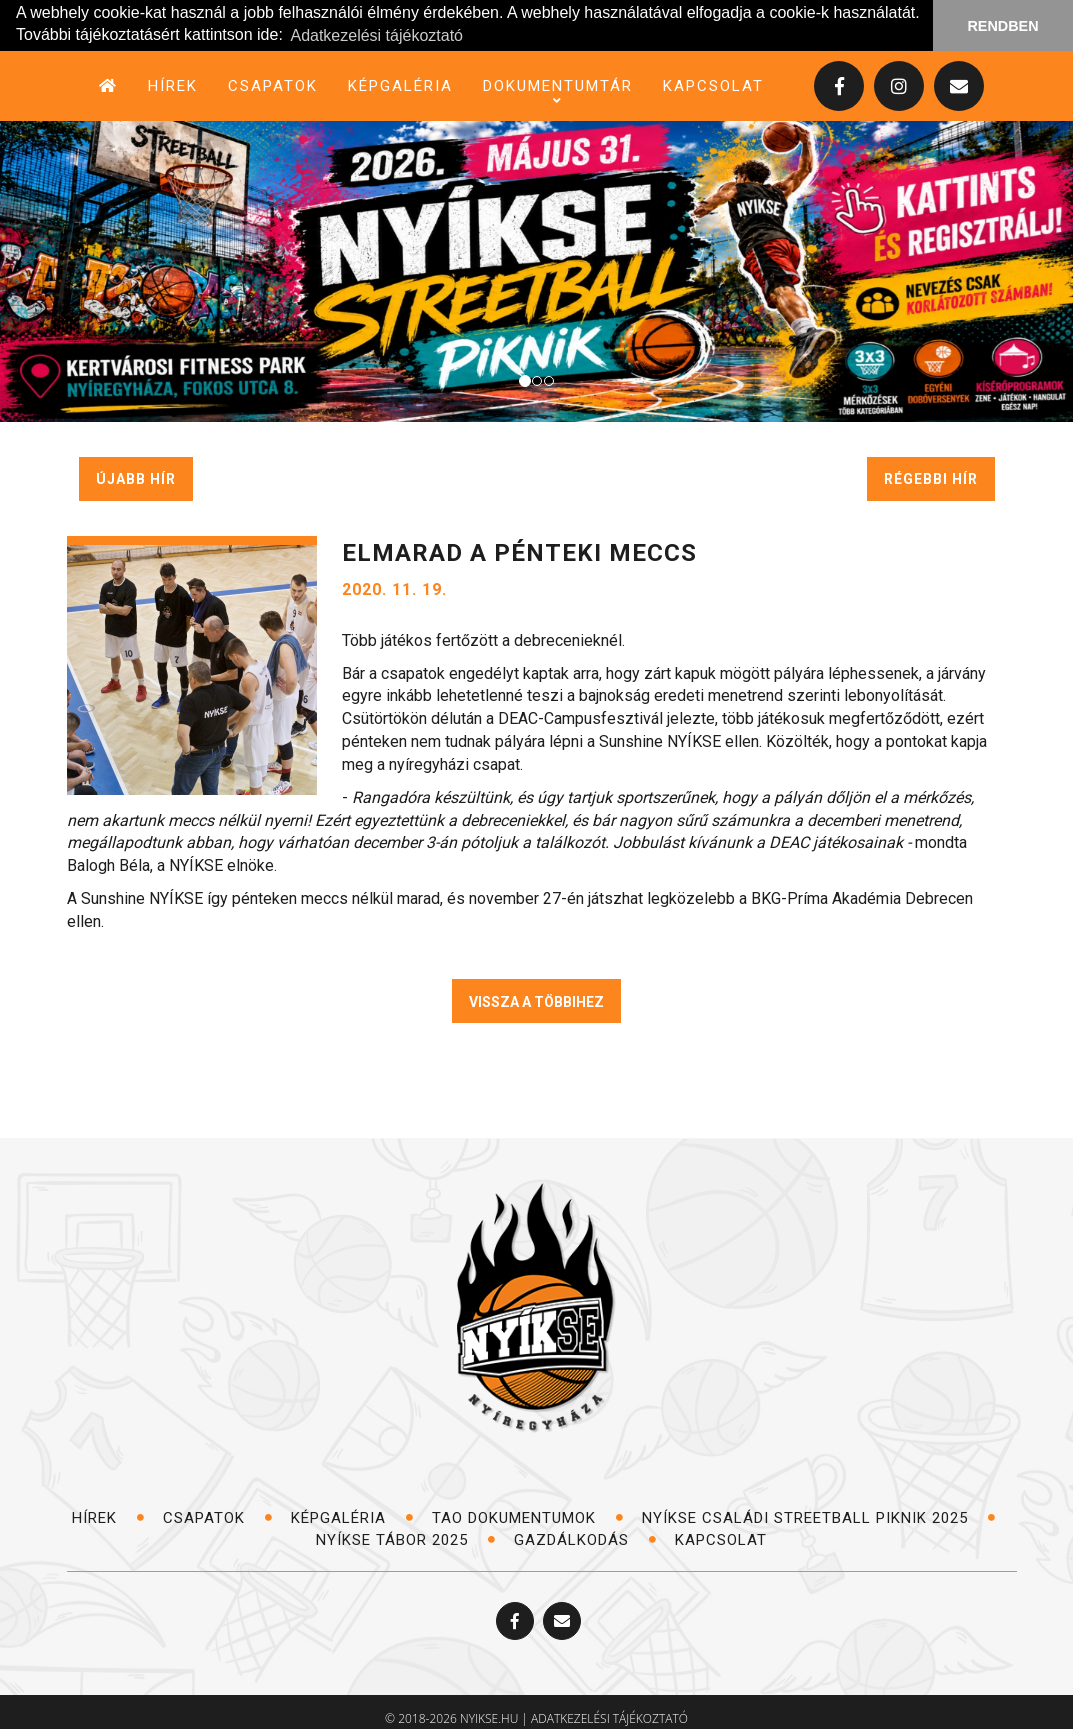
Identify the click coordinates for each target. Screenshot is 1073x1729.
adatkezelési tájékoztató (609, 1718)
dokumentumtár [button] (558, 86)
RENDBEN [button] (1002, 26)
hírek (173, 86)
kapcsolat (713, 86)
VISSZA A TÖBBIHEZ (536, 1002)
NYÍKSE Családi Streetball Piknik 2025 (819, 1518)
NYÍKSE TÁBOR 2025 (406, 1539)
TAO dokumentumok (528, 1518)
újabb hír (136, 479)
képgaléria (400, 86)
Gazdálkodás (585, 1539)
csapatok (273, 86)
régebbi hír (931, 479)
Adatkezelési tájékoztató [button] (376, 35)
